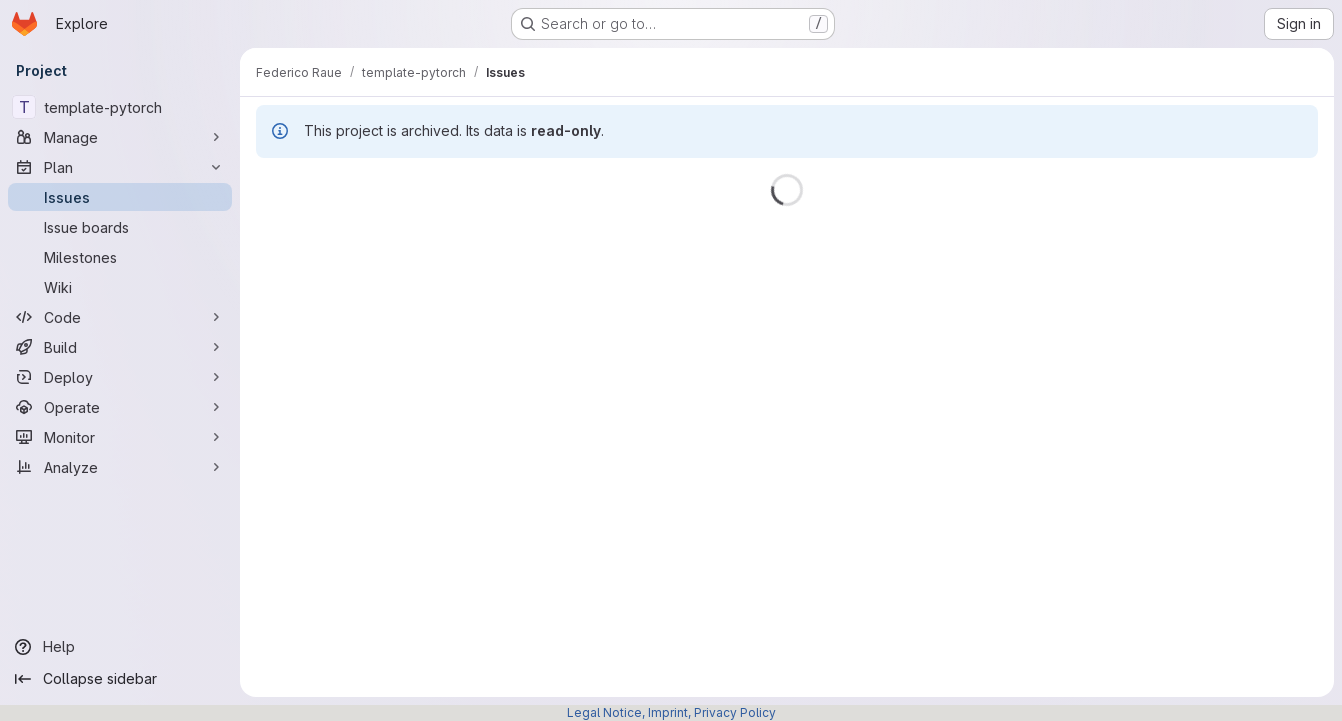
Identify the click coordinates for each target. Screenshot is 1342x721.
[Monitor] (120, 437)
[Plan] (120, 167)
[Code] (120, 317)
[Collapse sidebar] (120, 679)
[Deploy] (120, 377)
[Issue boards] (120, 227)
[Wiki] (120, 287)
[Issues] (120, 197)
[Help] (120, 647)
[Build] (120, 347)
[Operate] (120, 407)
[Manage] (120, 137)
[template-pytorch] (120, 107)
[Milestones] (120, 257)
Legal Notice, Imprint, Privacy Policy (671, 712)
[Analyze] (120, 467)
